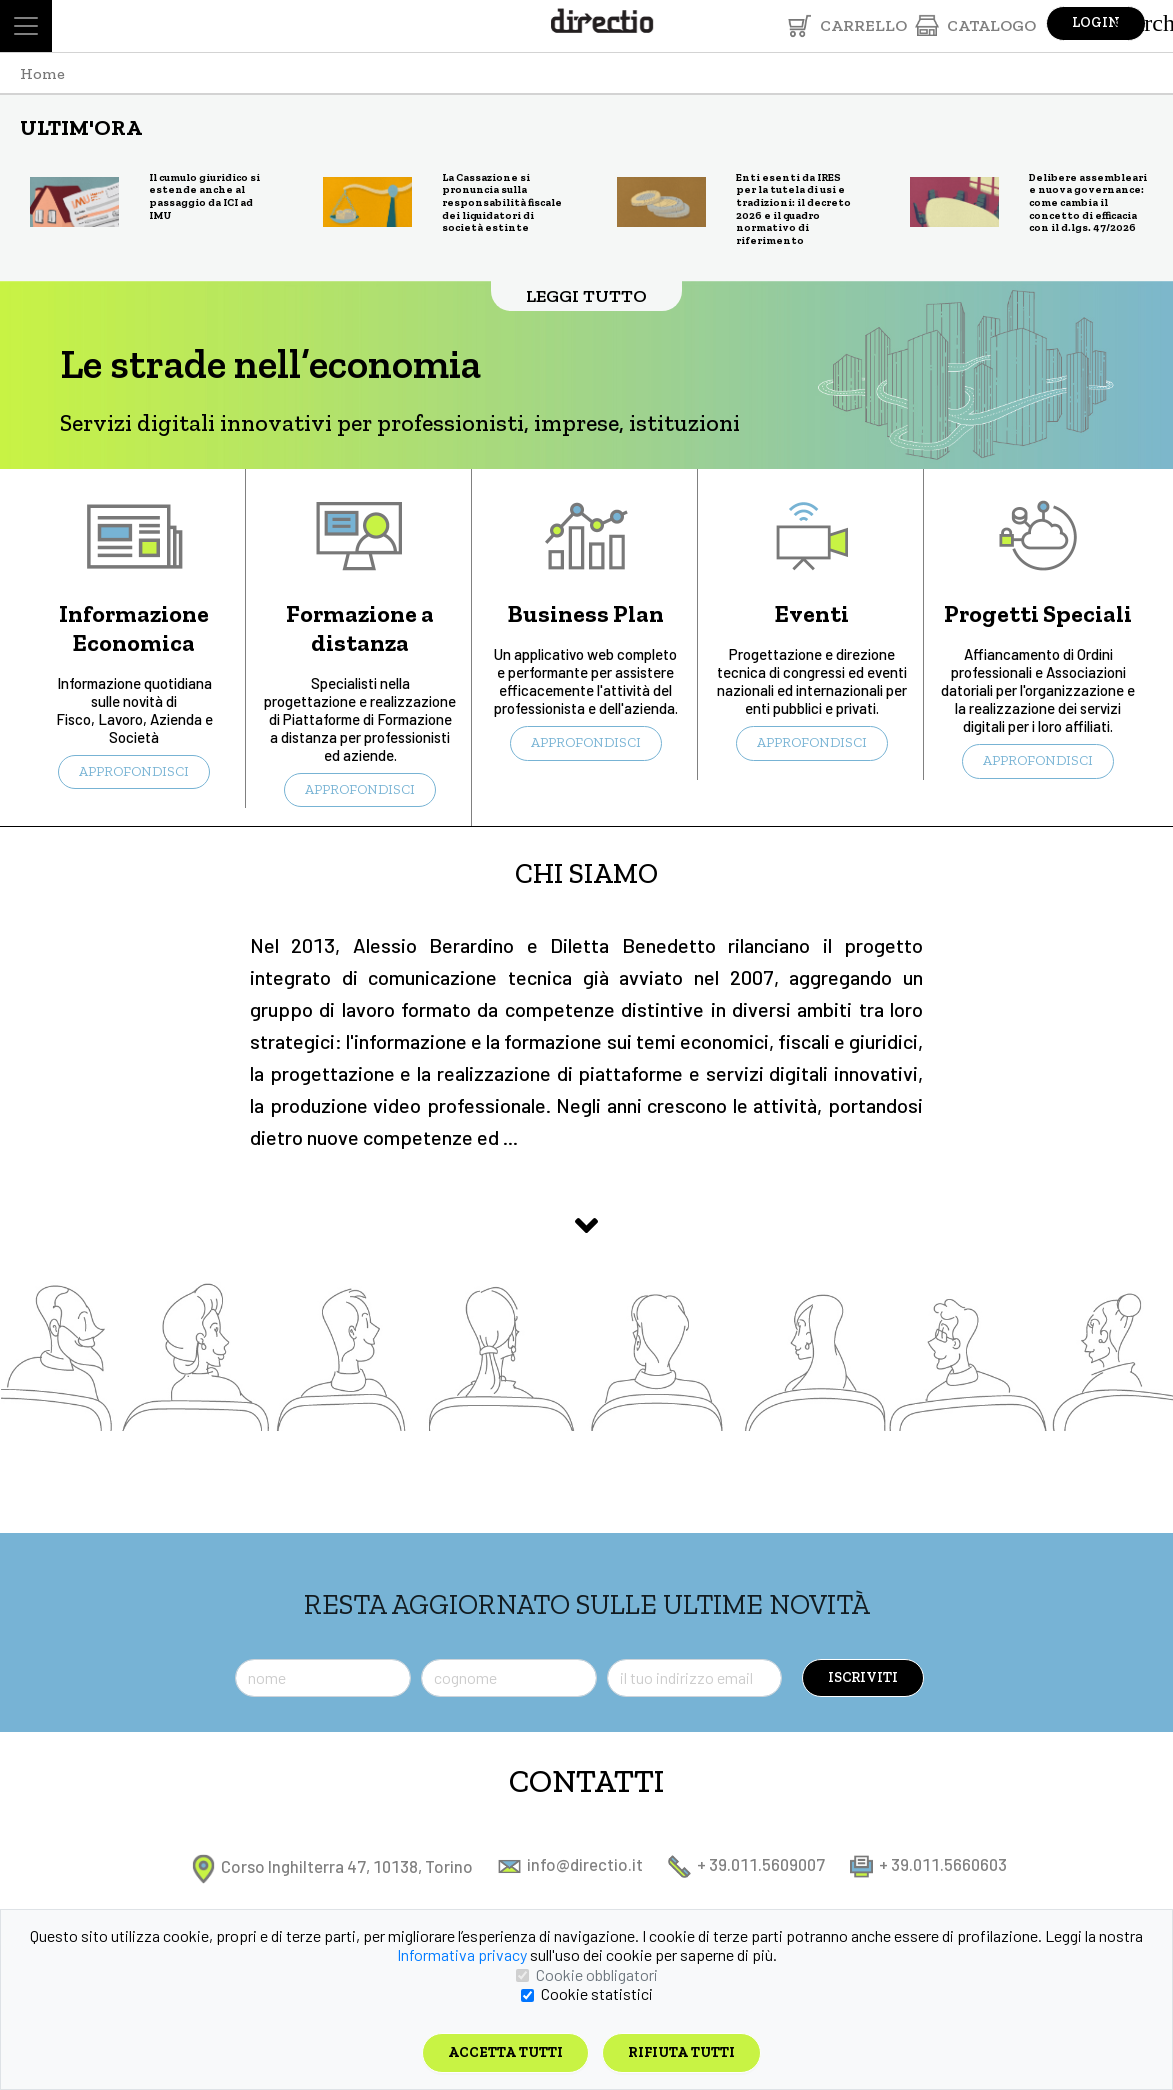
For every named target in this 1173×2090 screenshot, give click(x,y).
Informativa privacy (462, 1954)
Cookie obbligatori (597, 1974)
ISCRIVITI (863, 1677)
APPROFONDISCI (134, 771)
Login (1096, 22)
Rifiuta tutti (681, 2052)
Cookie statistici (597, 1993)
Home (42, 73)
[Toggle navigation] (26, 26)
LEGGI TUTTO (586, 296)
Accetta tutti (505, 2052)
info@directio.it (570, 1864)
